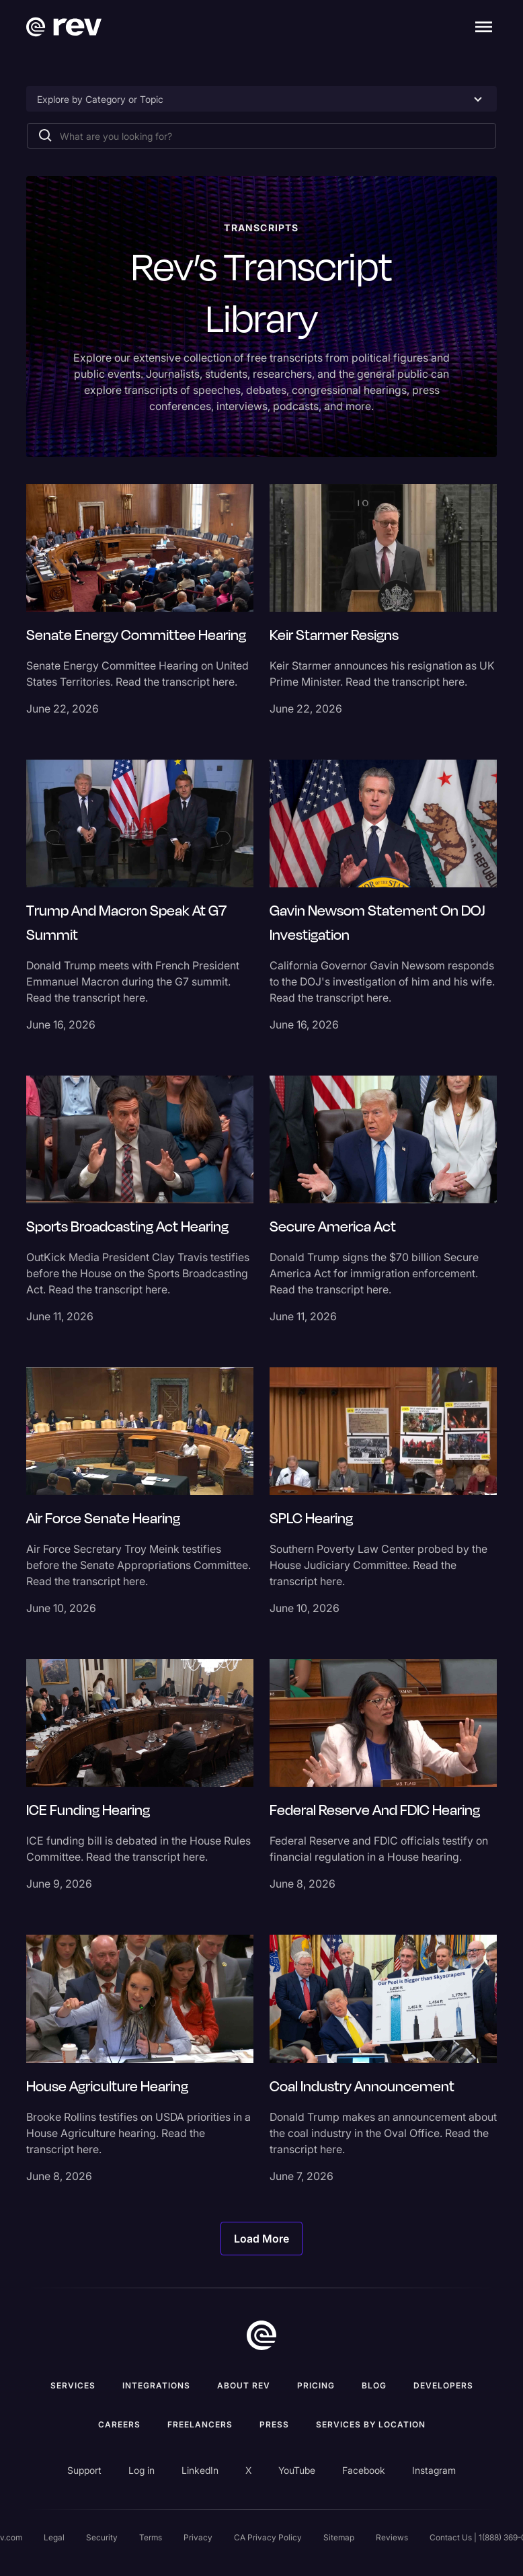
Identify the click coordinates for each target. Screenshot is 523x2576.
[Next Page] (261, 2238)
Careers (119, 2424)
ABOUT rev (243, 2385)
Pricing (316, 2385)
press (274, 2424)
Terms (150, 2537)
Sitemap (338, 2537)
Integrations (156, 2385)
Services (72, 2385)
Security (102, 2537)
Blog (374, 2385)
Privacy (198, 2537)
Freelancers (200, 2424)
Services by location (371, 2424)
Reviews (392, 2537)
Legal (54, 2537)
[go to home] (261, 2335)
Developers (443, 2385)
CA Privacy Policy (268, 2537)
